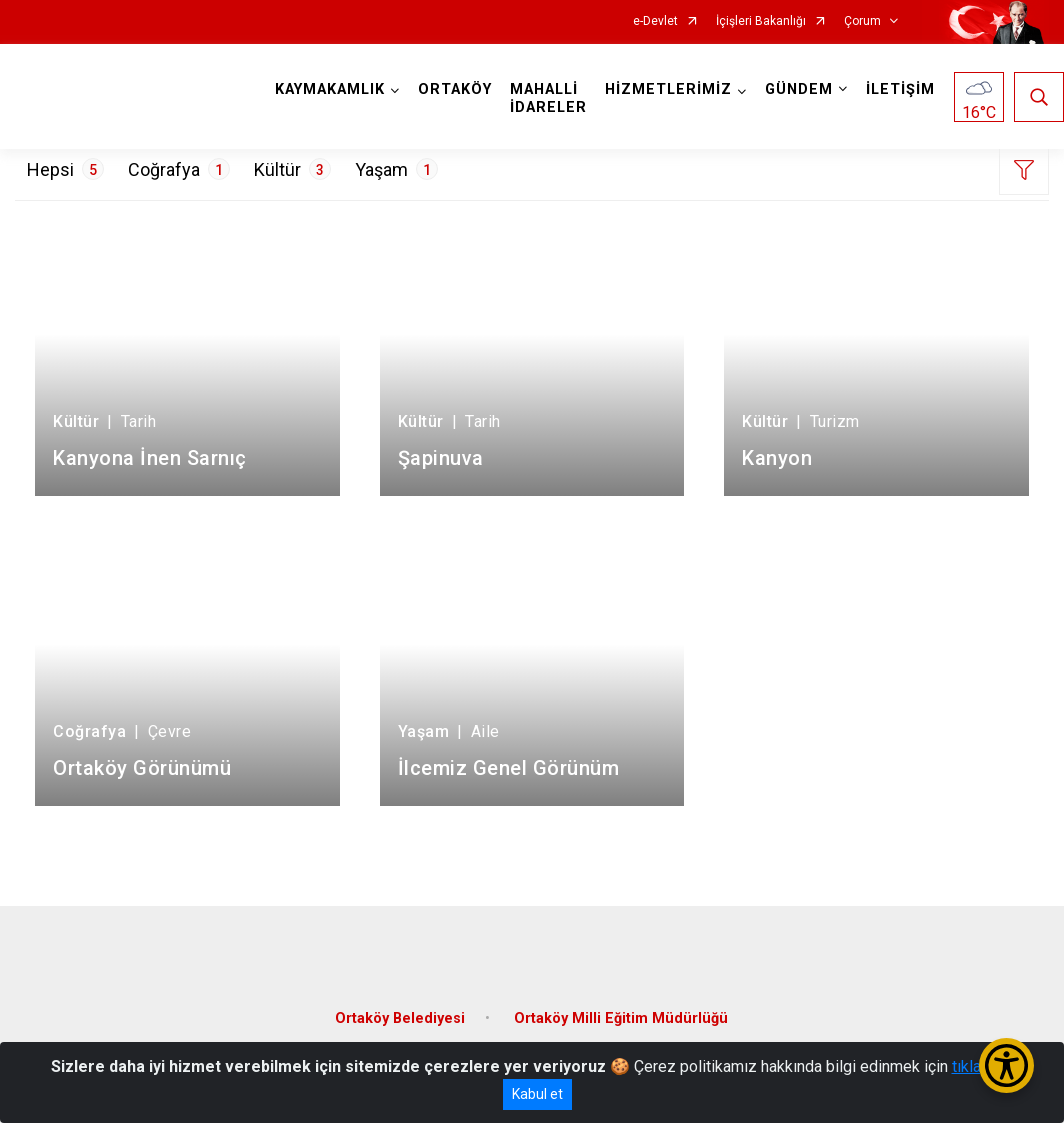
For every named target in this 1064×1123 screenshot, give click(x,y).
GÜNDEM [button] (799, 89)
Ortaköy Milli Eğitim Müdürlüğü (621, 1018)
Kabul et (537, 1094)
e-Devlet (655, 21)
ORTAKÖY (455, 89)
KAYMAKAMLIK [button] (330, 89)
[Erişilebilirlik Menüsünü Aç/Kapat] (1006, 1065)
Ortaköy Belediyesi (400, 1018)
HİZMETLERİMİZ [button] (668, 89)
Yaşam (396, 169)
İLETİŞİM (900, 89)
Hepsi (65, 169)
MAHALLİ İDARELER (548, 98)
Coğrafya (179, 169)
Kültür (292, 169)
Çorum (862, 21)
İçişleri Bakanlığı (761, 21)
